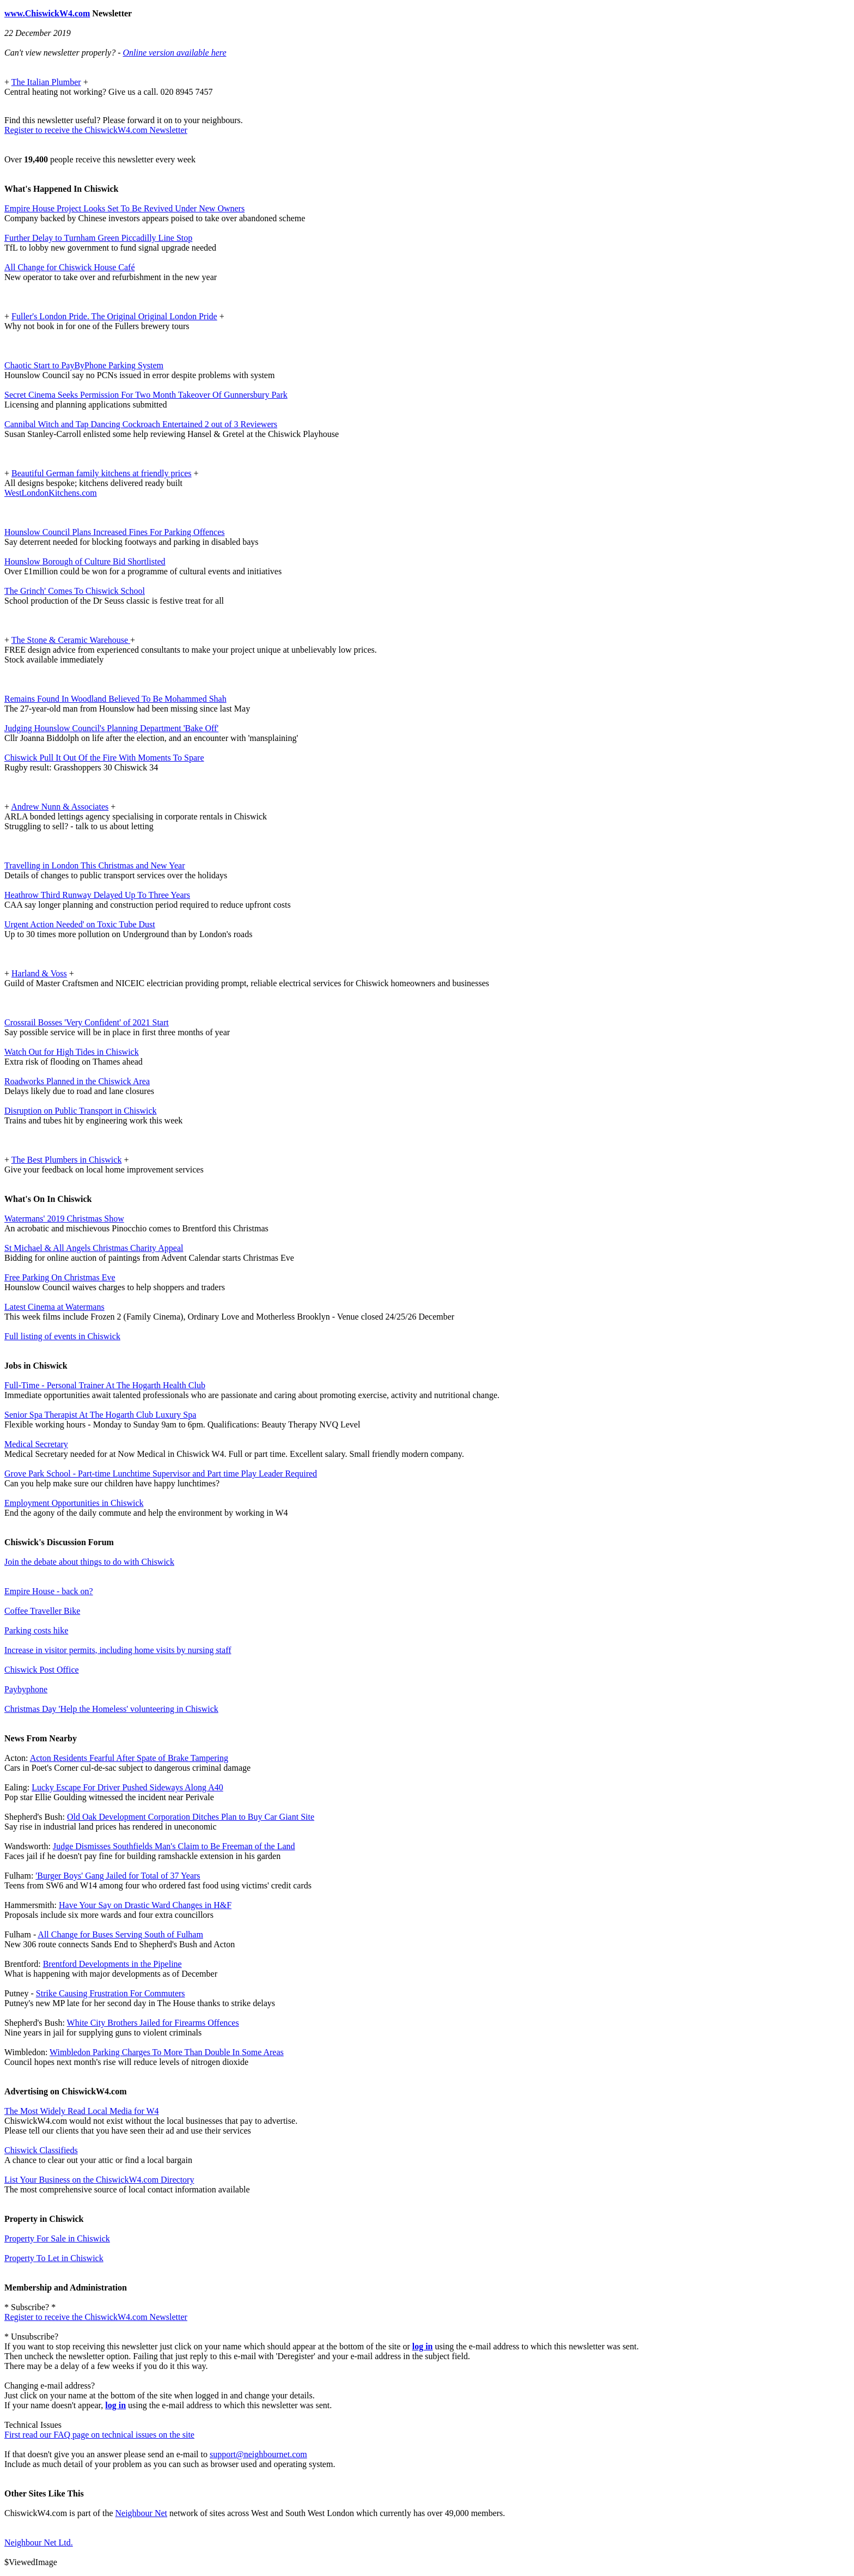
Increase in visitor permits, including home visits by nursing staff (117, 1650)
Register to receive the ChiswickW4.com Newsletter (95, 130)
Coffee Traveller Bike (42, 1610)
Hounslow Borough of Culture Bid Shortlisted (85, 561)
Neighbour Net (141, 2513)
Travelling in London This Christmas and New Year (94, 865)
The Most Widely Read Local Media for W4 (81, 2111)
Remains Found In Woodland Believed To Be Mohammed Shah (115, 698)
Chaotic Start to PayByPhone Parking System (83, 365)
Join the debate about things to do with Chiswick (89, 1561)
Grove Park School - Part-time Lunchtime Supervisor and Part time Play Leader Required (160, 1473)
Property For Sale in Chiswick (57, 2238)
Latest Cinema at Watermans (54, 1306)
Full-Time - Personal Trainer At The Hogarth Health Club (104, 1385)
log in (422, 2346)
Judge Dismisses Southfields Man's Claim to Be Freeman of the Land (174, 1846)
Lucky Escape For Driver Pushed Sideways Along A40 (127, 1787)
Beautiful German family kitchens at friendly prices (101, 473)
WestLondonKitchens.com (50, 492)
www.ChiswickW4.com (47, 13)
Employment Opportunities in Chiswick (74, 1503)
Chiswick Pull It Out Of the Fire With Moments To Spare (104, 757)
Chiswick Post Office (41, 1669)
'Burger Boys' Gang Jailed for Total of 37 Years (117, 1875)
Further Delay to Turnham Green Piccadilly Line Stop (98, 237)
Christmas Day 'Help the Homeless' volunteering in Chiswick (111, 1709)
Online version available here (174, 52)
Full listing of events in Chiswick (62, 1336)
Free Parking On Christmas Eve (59, 1277)
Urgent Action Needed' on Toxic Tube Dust (79, 924)
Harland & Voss (39, 973)
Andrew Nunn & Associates (59, 806)
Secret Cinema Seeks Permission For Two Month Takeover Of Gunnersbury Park (146, 394)
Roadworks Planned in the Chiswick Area (77, 1081)
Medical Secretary (36, 1444)
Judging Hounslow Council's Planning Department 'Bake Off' (111, 728)
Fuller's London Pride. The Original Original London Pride (114, 316)
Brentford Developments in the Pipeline (112, 1964)
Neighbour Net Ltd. (38, 2542)
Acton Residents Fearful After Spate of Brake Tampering (129, 1758)
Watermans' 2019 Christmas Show (64, 1218)
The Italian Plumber (46, 82)
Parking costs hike (36, 1630)
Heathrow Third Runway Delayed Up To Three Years (97, 895)
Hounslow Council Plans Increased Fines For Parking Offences (114, 532)
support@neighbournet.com (258, 2454)
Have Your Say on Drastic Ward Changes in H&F (145, 1905)
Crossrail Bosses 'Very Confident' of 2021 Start (86, 1022)
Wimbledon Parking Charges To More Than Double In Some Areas (167, 2052)
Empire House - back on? (48, 1591)
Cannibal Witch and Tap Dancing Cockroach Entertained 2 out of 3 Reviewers (140, 424)
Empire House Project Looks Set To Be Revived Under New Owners (124, 208)
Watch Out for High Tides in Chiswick (71, 1051)
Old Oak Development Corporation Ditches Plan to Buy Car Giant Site (190, 1816)
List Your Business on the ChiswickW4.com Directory (99, 2179)
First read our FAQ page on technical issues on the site (99, 2434)
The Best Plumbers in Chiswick (66, 1159)
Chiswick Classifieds (41, 2150)
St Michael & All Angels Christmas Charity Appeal (93, 1248)
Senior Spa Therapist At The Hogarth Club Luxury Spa (100, 1414)
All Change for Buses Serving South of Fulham (120, 1934)
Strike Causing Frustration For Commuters (110, 1993)
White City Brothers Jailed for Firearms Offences (153, 2022)
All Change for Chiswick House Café (69, 267)
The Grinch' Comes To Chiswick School (74, 591)
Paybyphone (25, 1689)
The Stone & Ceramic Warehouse (70, 640)
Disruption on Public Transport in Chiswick (80, 1110)
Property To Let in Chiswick (53, 2258)
